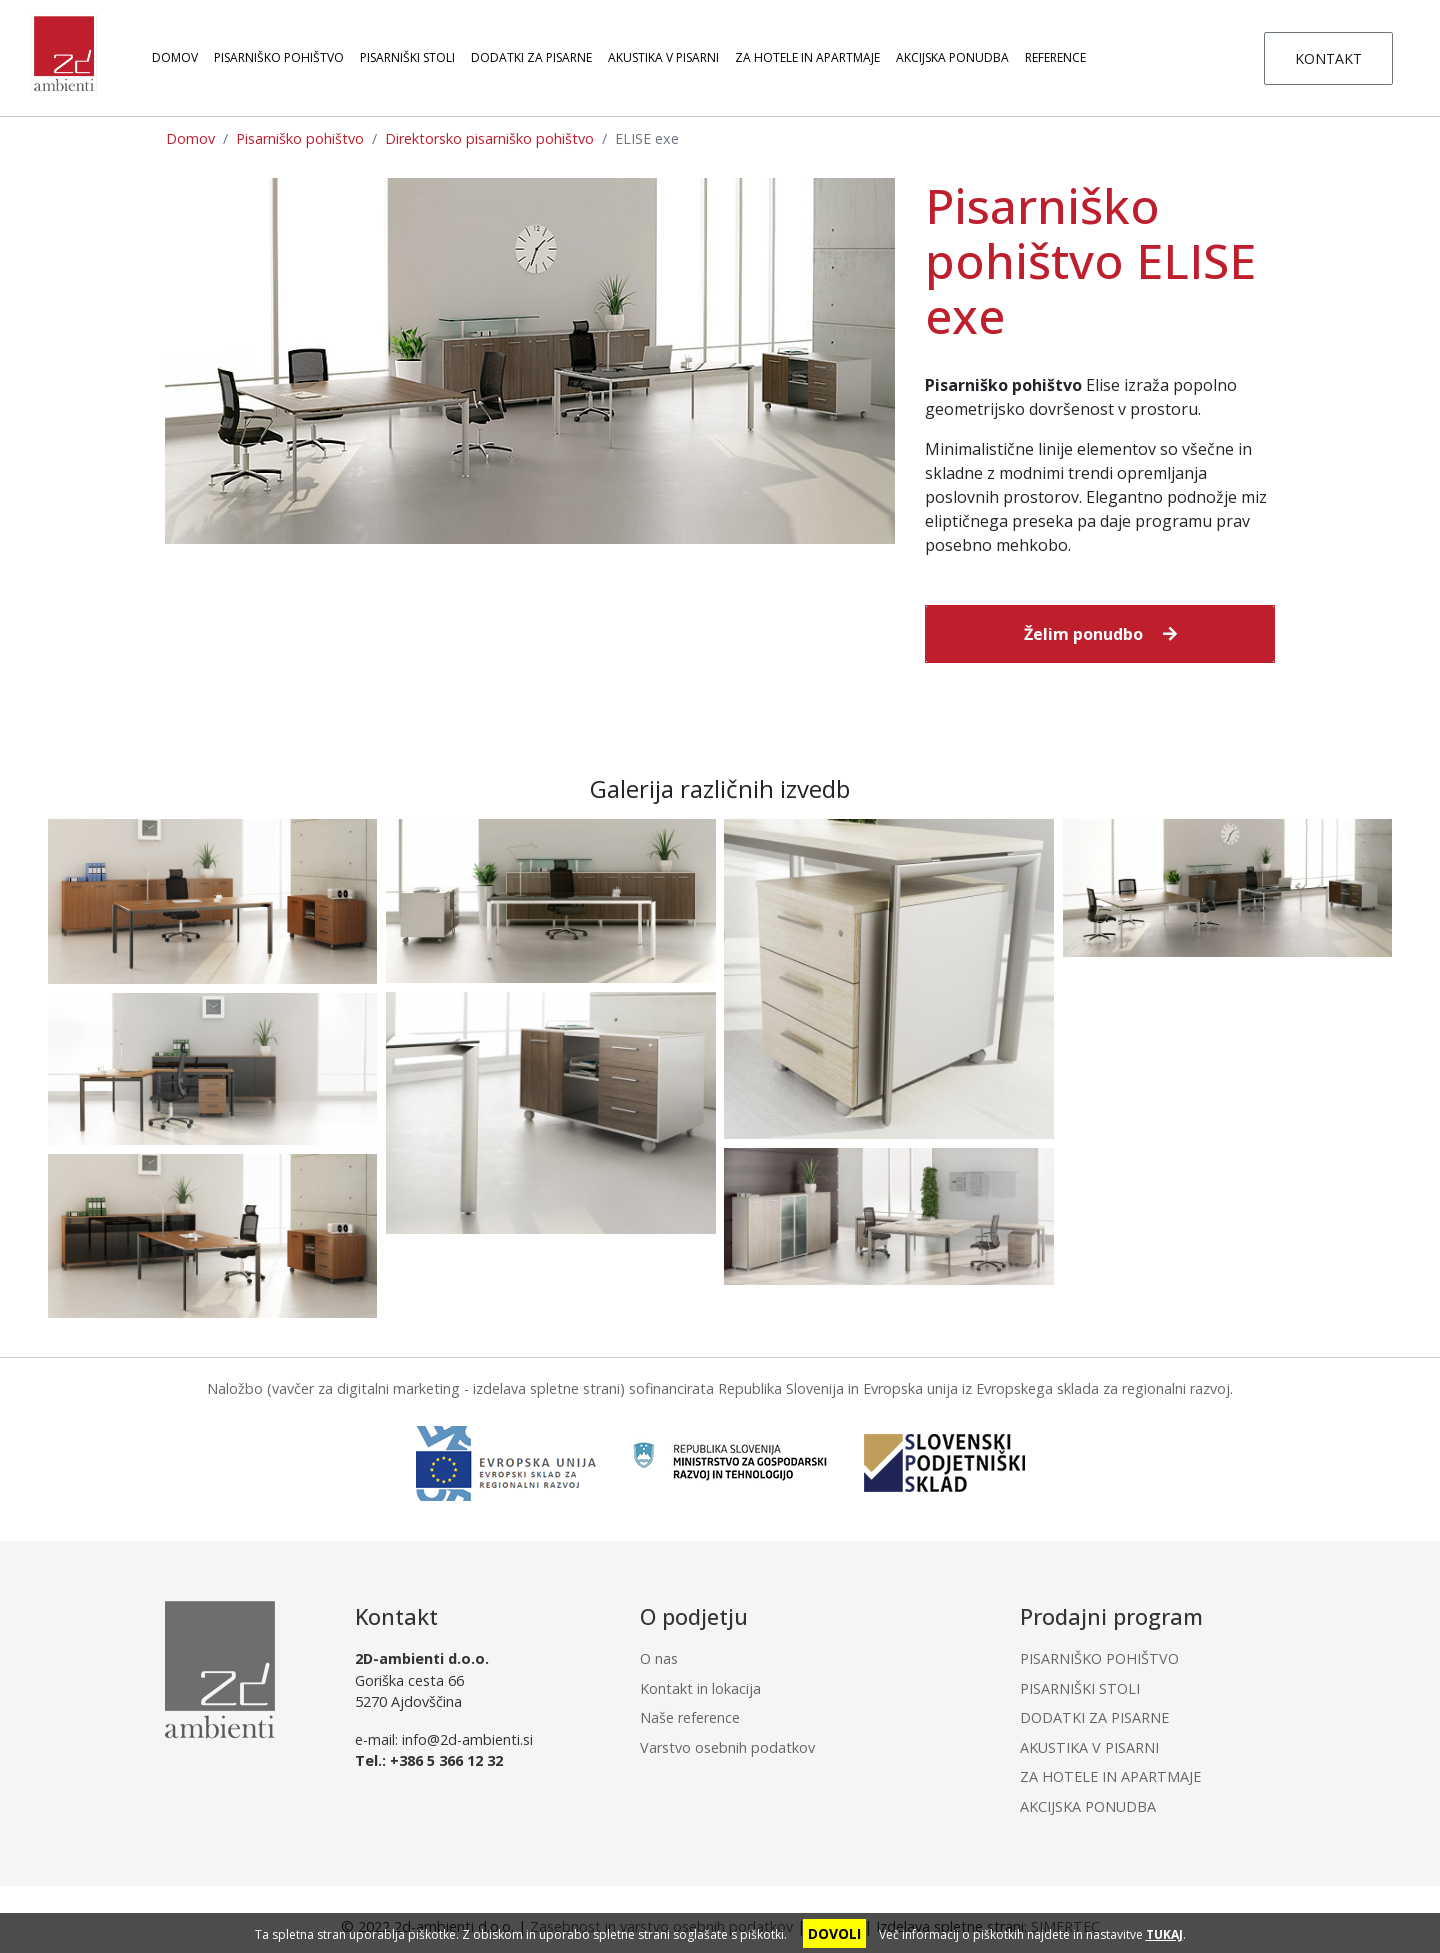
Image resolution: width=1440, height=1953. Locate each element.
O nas (659, 1658)
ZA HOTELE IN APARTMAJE (807, 57)
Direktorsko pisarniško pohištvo (489, 138)
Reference (1055, 57)
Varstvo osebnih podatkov (727, 1747)
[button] (1100, 634)
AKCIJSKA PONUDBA (952, 57)
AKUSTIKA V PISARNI (663, 57)
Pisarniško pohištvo (300, 138)
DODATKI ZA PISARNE (531, 57)
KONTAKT (1328, 58)
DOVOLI (834, 1933)
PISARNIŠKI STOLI (407, 57)
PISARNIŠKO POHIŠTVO (279, 57)
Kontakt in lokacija (700, 1688)
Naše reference (690, 1717)
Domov (175, 57)
